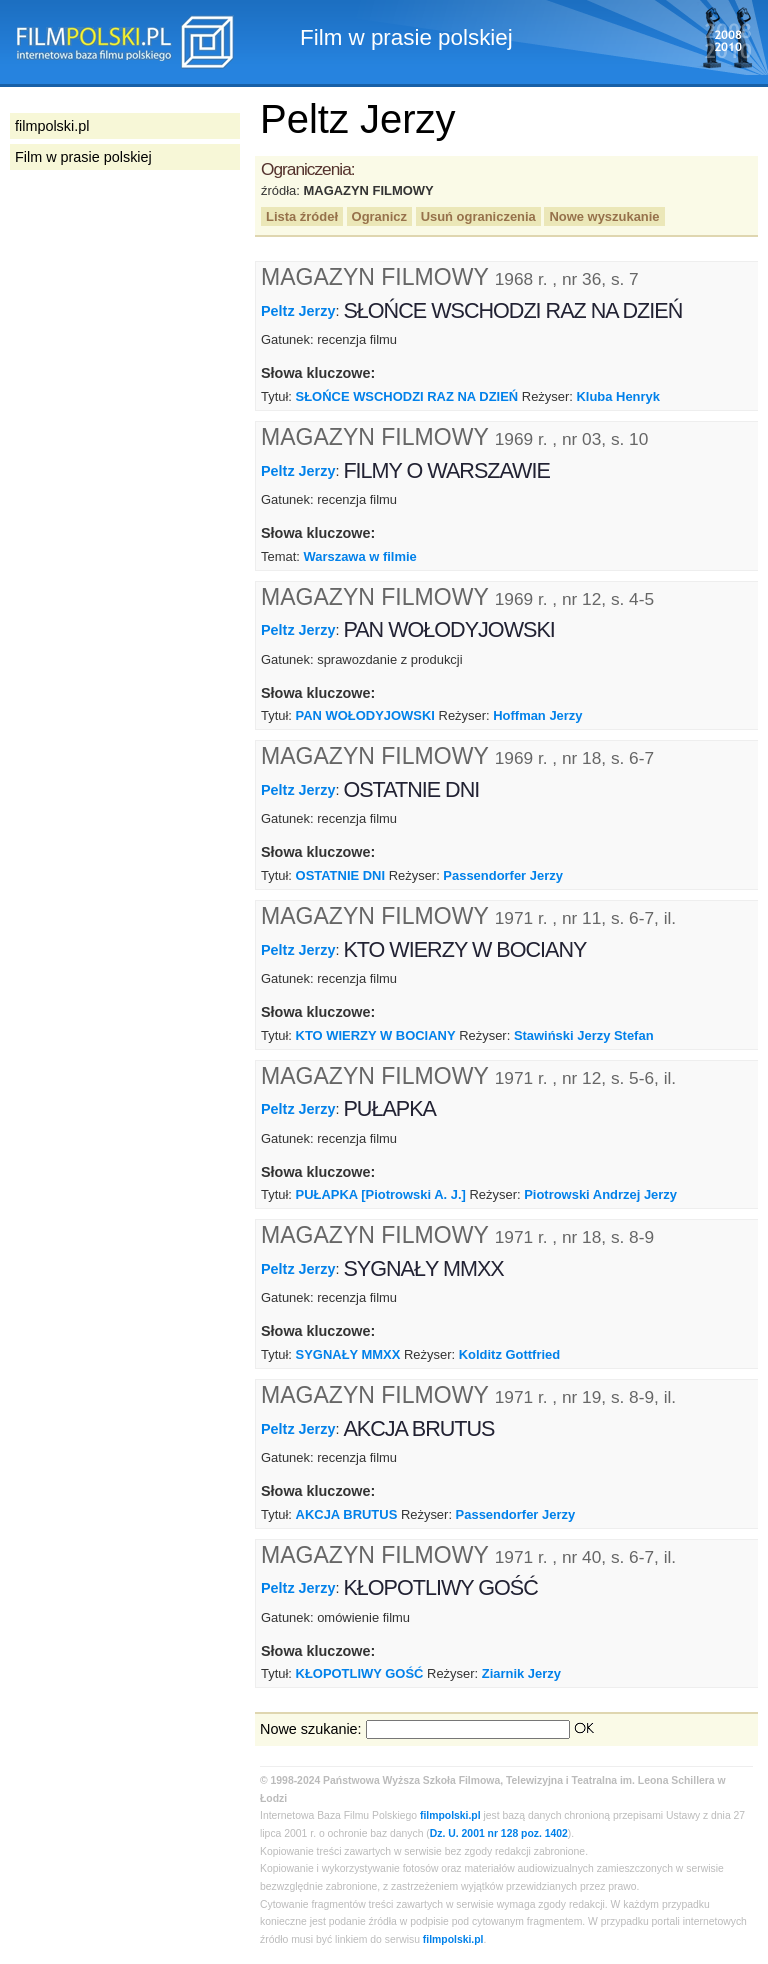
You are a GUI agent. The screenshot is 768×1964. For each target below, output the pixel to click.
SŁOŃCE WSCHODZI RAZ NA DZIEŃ (407, 396)
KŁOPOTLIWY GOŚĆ (360, 1673)
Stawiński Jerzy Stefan (584, 1035)
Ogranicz (379, 216)
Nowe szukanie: (311, 1729)
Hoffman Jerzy (537, 715)
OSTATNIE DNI (340, 875)
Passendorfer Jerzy (503, 875)
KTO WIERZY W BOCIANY (376, 1035)
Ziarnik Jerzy (521, 1673)
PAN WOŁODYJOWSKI (365, 715)
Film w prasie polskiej (83, 157)
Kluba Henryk (618, 396)
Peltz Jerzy (298, 311)
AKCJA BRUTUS (347, 1514)
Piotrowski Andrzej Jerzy (600, 1194)
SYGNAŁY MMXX (348, 1354)
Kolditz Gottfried (509, 1354)
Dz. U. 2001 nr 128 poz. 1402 (499, 1833)
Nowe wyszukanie (604, 216)
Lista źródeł (302, 216)
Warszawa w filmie (359, 556)
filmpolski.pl (450, 1815)
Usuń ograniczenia (478, 216)
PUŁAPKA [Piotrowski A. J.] (381, 1194)
